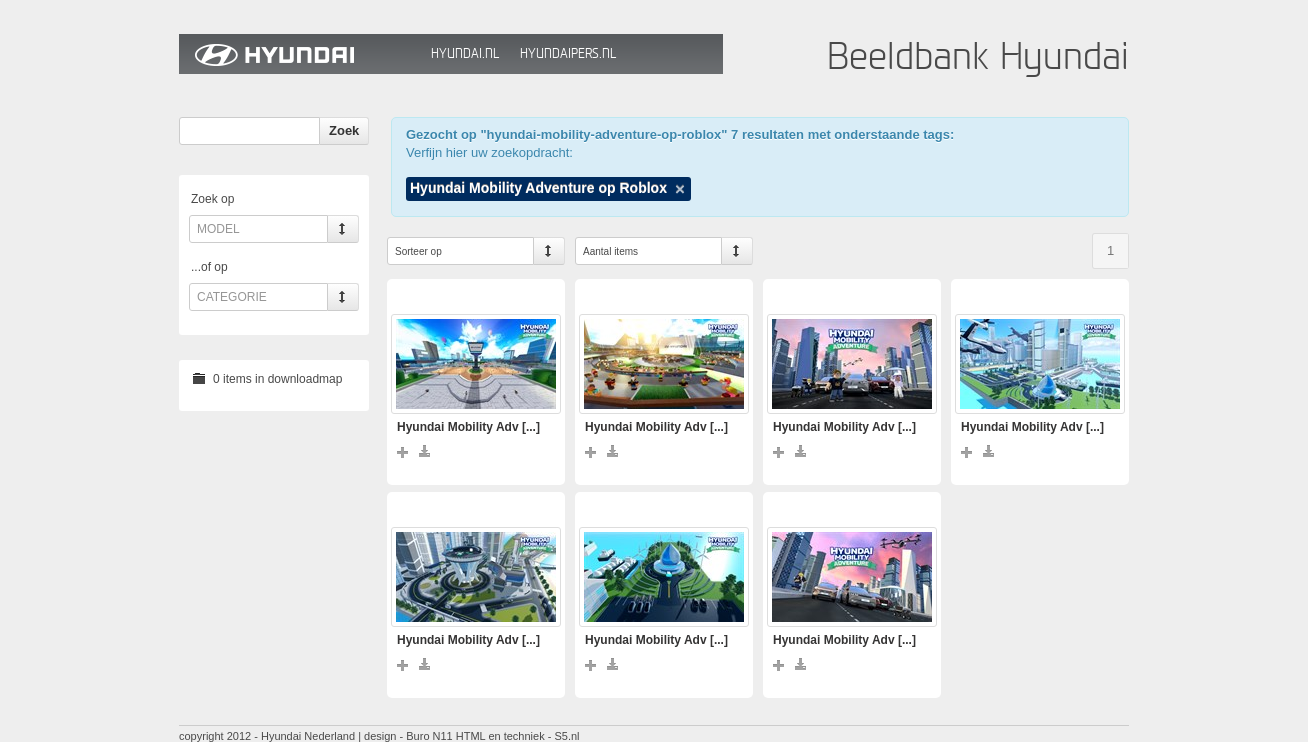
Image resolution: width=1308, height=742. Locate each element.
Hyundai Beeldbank (300, 54)
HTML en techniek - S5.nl (518, 736)
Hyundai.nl (465, 53)
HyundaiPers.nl (568, 53)
